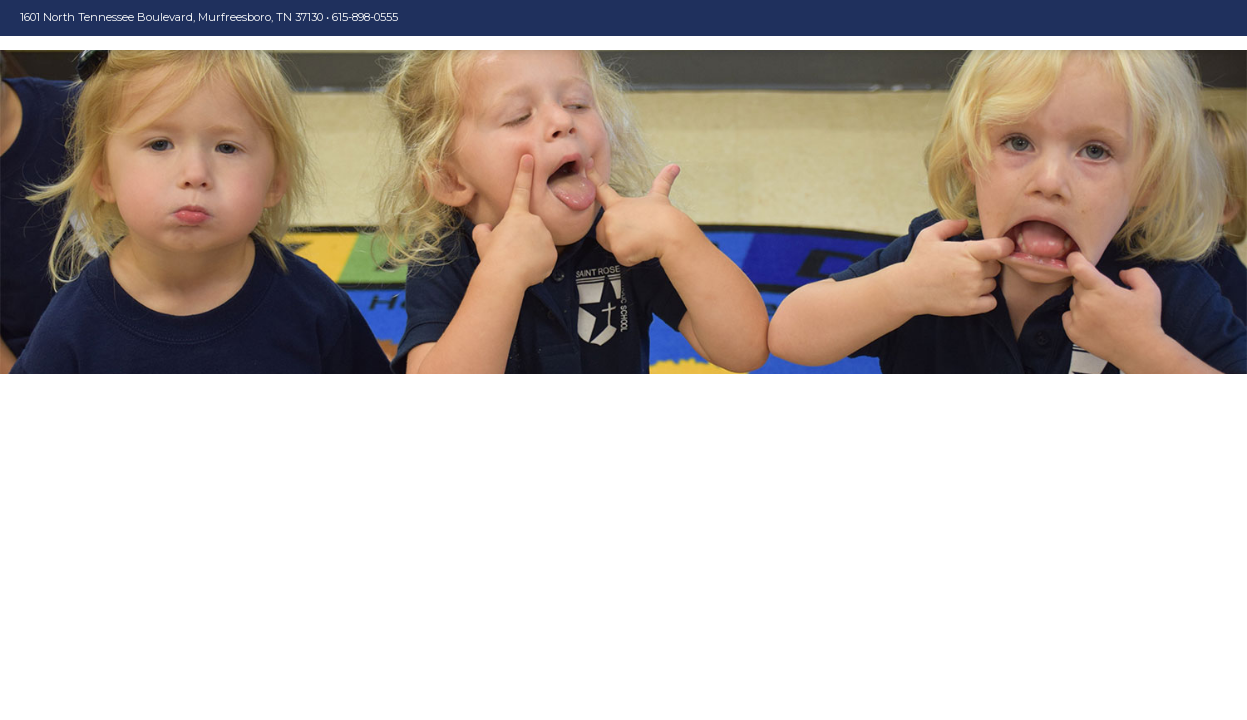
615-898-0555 (365, 17)
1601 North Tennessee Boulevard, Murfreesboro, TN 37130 (171, 17)
